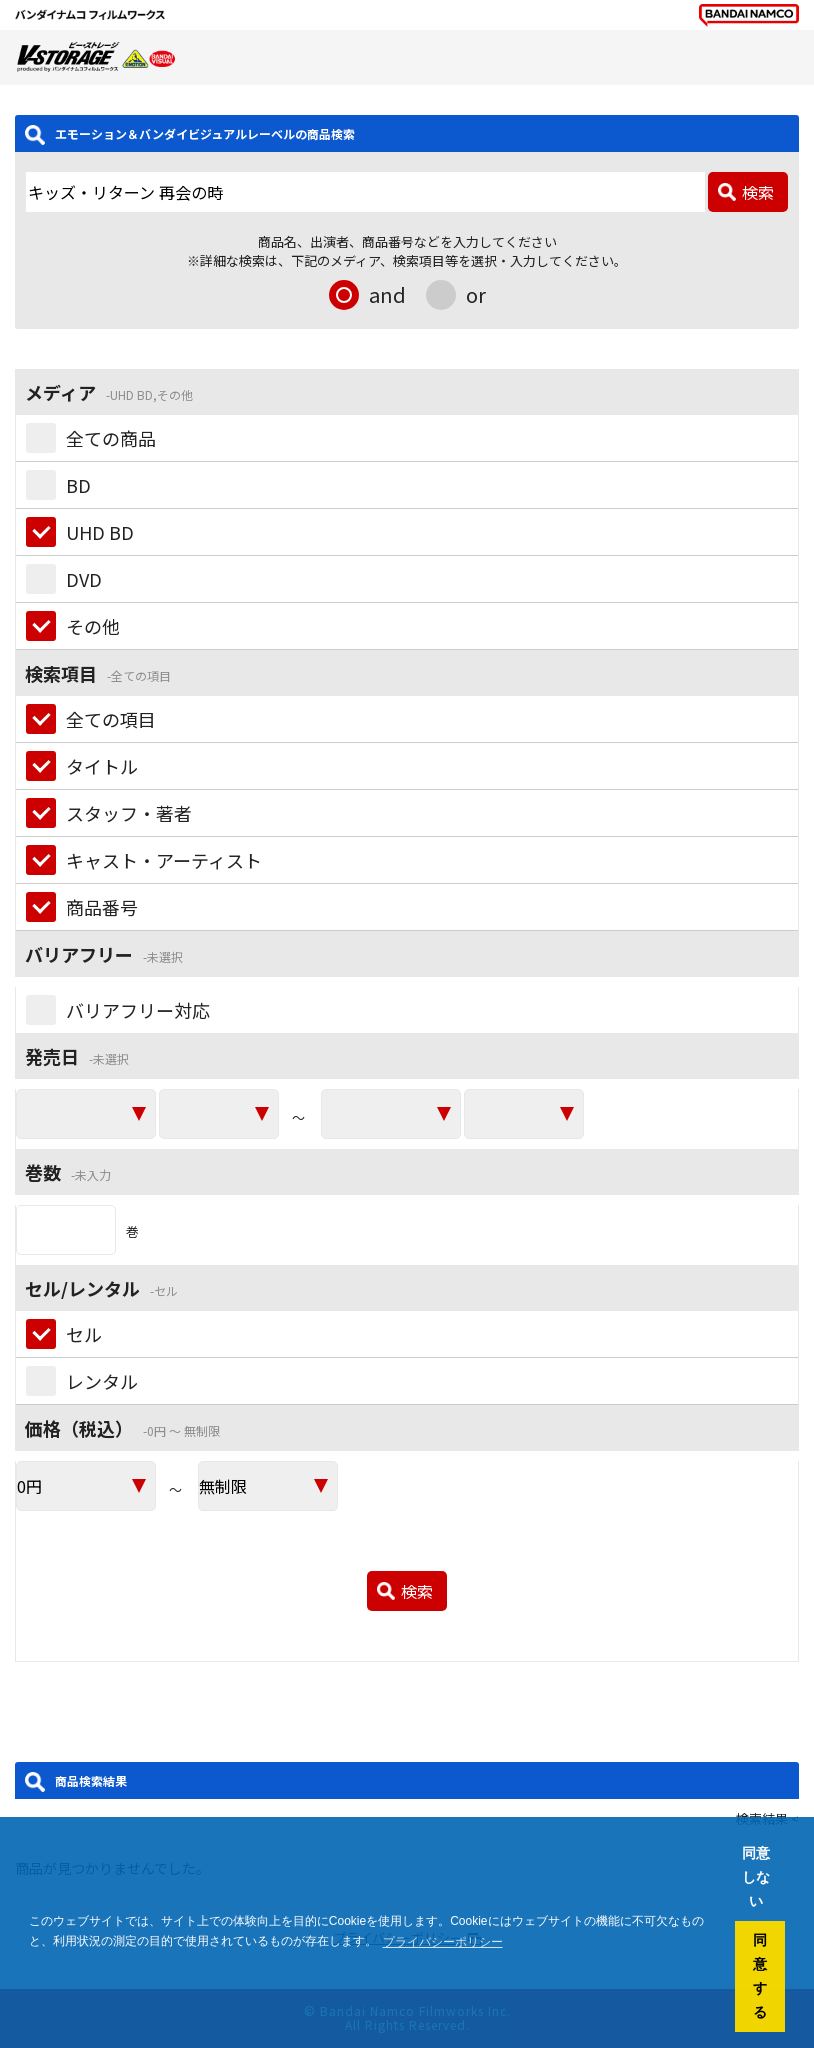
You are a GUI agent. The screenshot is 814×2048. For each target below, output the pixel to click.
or (476, 294)
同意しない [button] (756, 1877)
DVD (84, 579)
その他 (93, 626)
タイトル (102, 766)
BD (78, 485)
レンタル (102, 1381)
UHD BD (100, 532)
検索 (758, 192)
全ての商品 (111, 438)
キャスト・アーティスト (164, 860)
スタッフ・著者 (129, 813)
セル (84, 1334)
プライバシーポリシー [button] (443, 1942)
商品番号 (102, 907)
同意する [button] (760, 1976)
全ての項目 (111, 719)
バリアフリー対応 (138, 1010)
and (387, 294)
